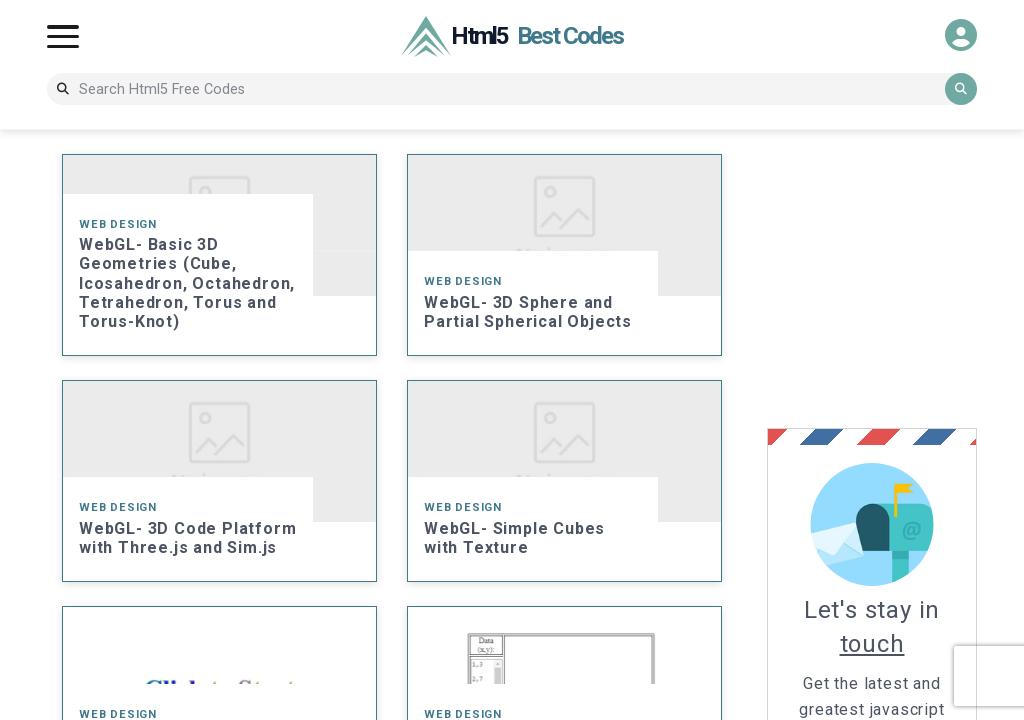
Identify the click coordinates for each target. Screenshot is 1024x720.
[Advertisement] (895, 279)
